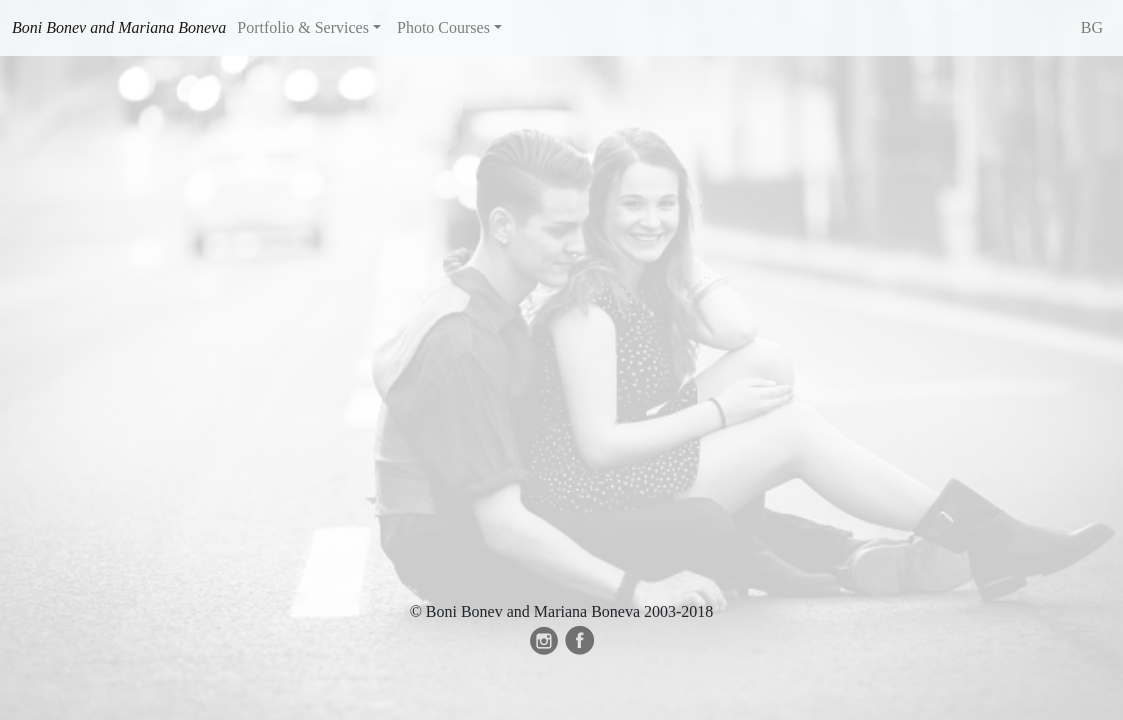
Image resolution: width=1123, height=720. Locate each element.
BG (1092, 27)
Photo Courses (443, 27)
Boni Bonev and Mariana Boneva (119, 27)
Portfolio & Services (303, 27)
